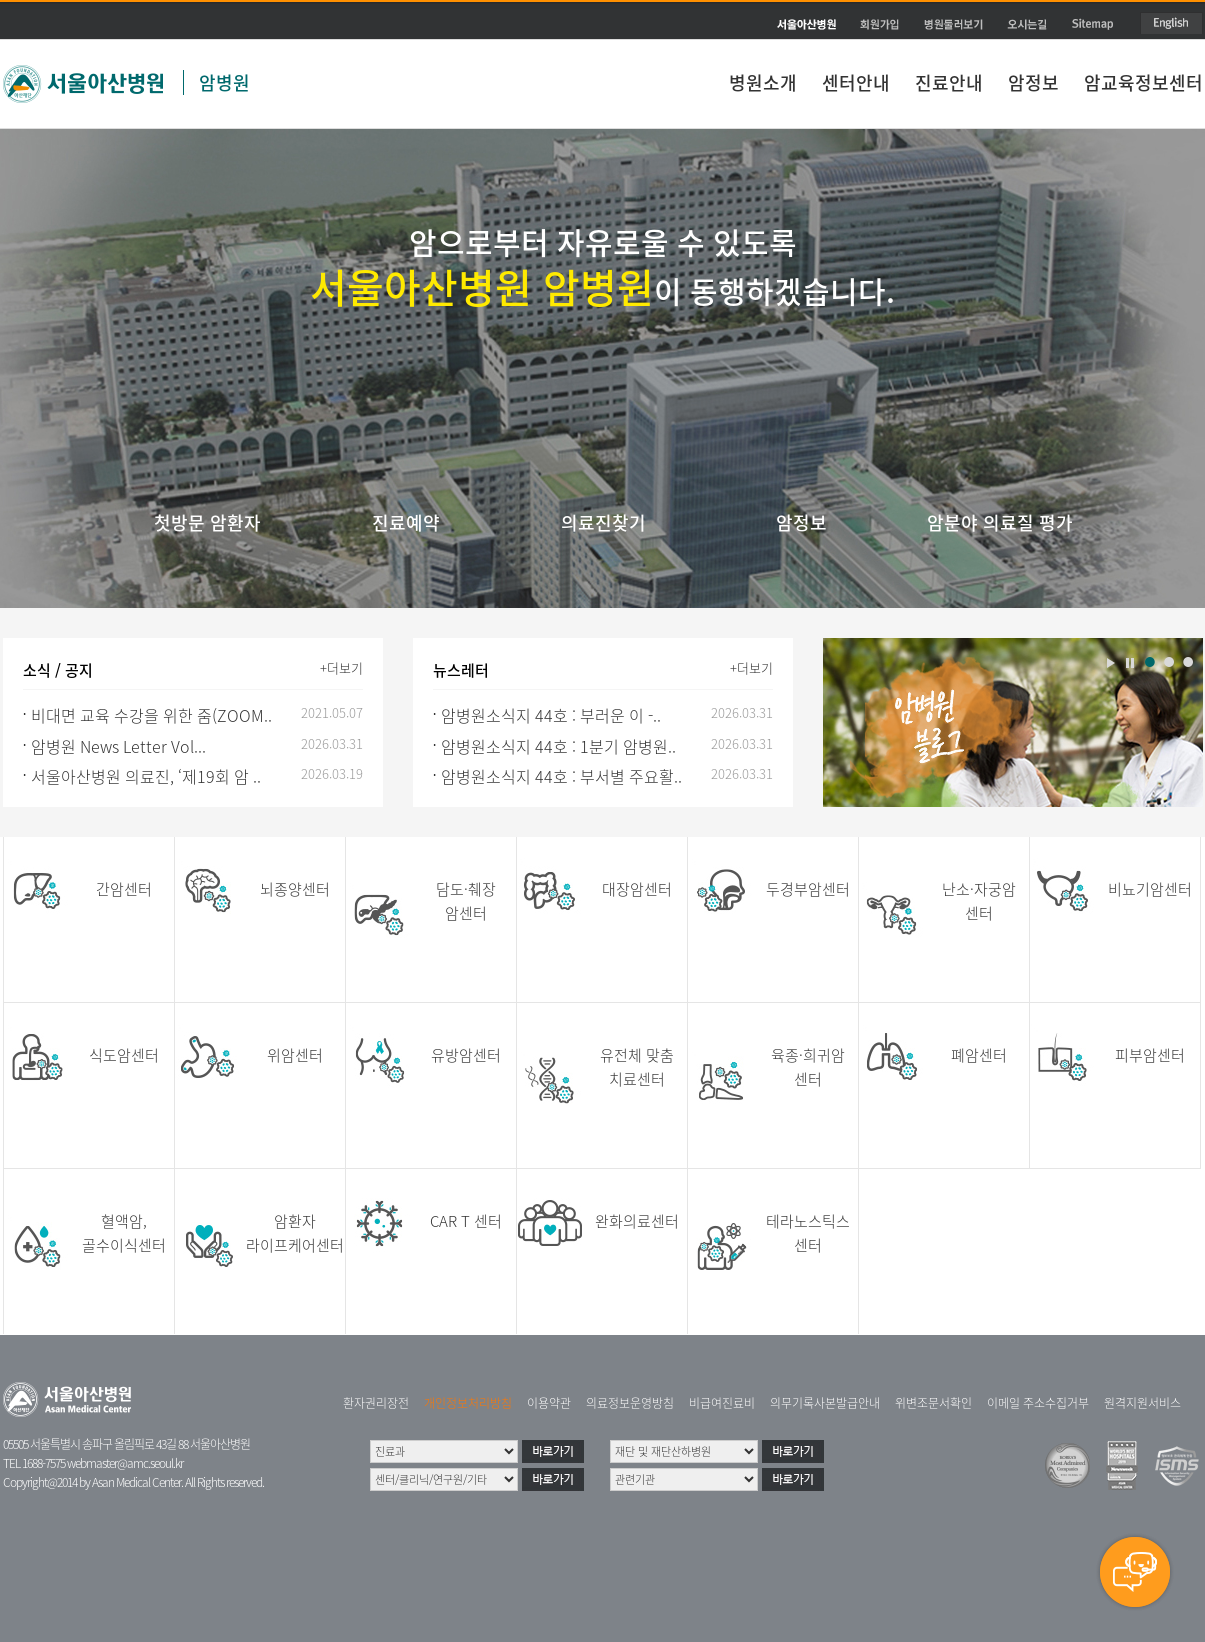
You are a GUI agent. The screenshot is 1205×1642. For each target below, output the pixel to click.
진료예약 (406, 522)
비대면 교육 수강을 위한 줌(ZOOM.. (151, 715)
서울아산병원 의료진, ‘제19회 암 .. (146, 776)
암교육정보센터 (1143, 82)
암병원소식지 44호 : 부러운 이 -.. (551, 715)
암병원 (224, 82)
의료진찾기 (603, 522)
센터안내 (856, 82)
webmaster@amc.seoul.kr (125, 1463)
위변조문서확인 (933, 1403)
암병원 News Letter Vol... (118, 746)
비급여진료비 (722, 1403)
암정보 (1033, 82)
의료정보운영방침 (630, 1403)
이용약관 (549, 1403)
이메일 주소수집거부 (1038, 1403)
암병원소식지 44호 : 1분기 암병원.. (558, 746)
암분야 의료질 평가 (1000, 522)
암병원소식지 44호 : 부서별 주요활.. (561, 776)
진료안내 (949, 82)
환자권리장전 (376, 1403)
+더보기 (341, 667)
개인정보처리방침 (468, 1403)
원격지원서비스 (1142, 1403)
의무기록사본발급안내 (825, 1403)
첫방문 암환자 (207, 522)
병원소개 (763, 82)
